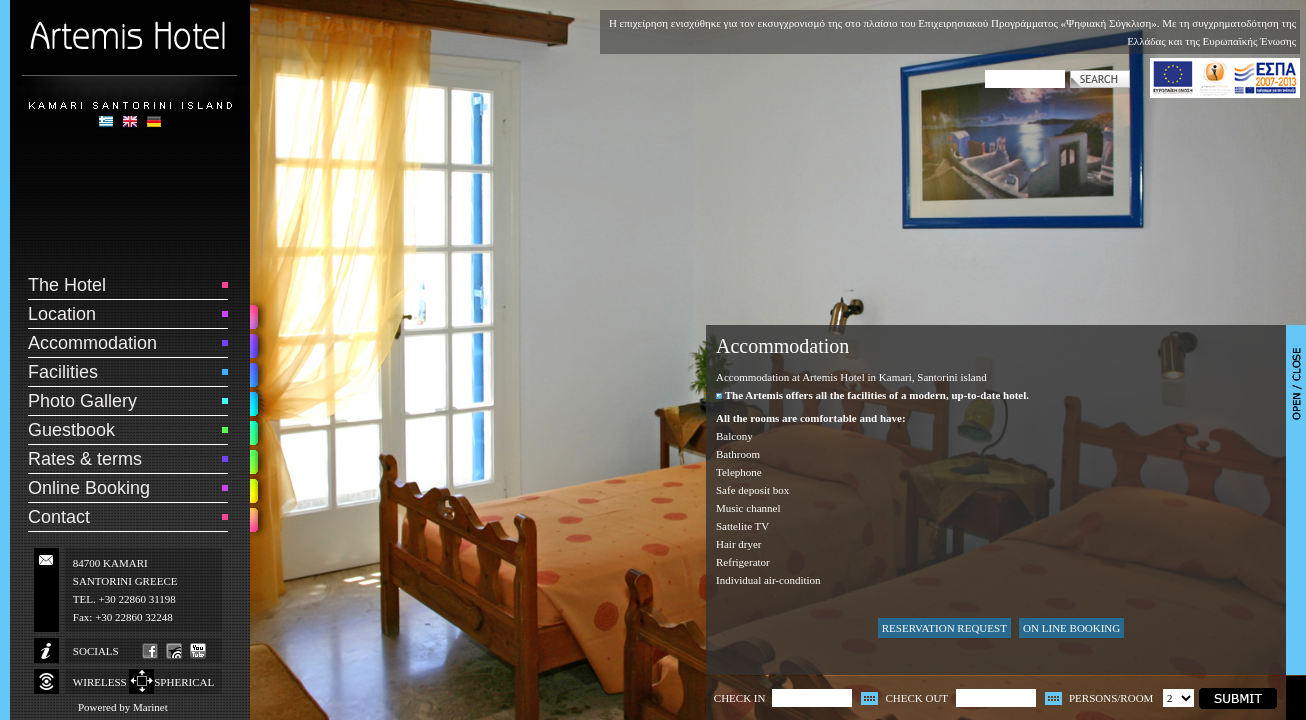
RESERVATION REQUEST (944, 628)
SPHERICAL (184, 682)
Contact (59, 517)
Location (62, 314)
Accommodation (92, 343)
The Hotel (67, 285)
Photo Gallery (82, 401)
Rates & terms (85, 459)
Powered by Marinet (123, 707)
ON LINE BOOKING (1071, 628)
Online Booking (89, 488)
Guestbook (71, 430)
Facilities (63, 372)
